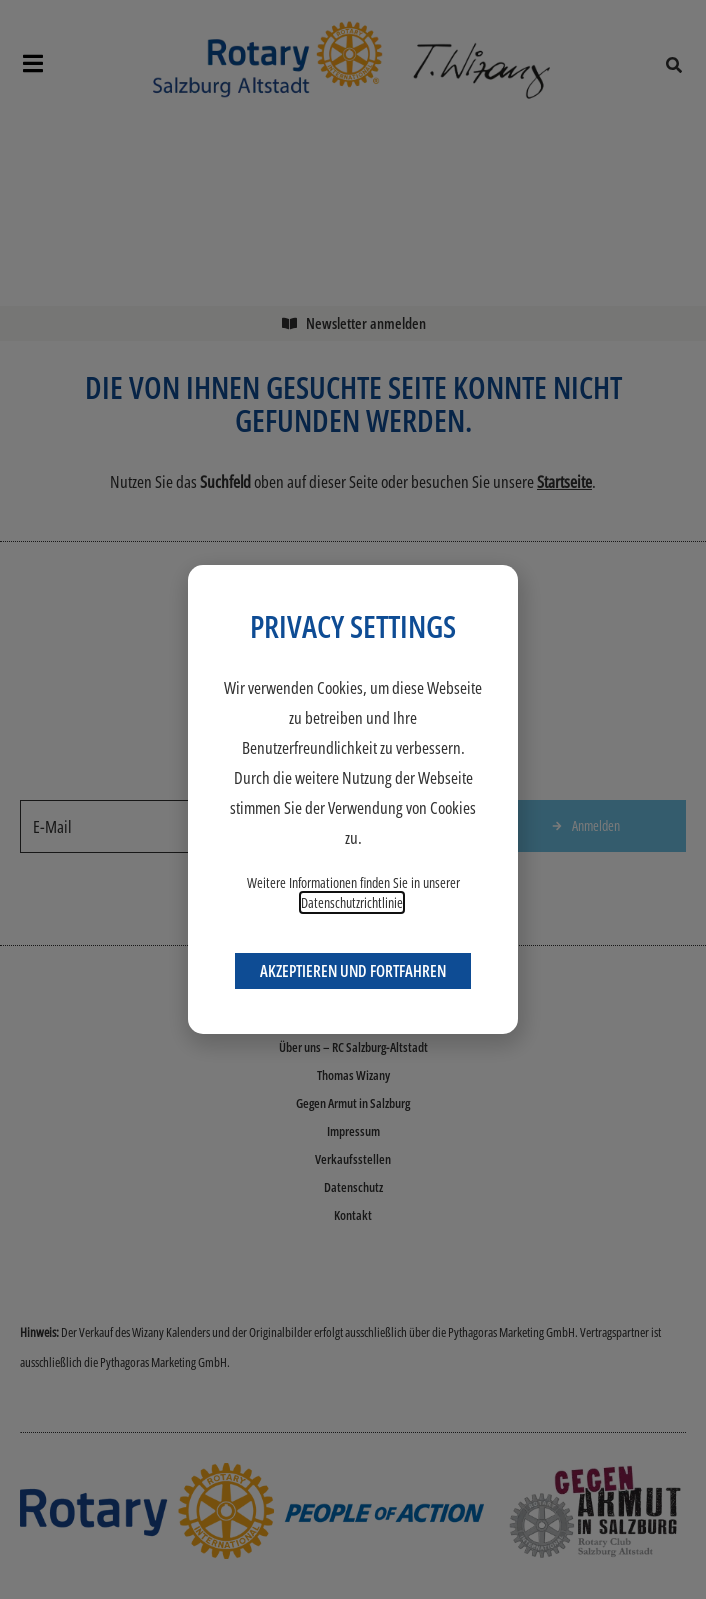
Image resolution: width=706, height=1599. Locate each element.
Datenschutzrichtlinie (352, 902)
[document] (353, 799)
